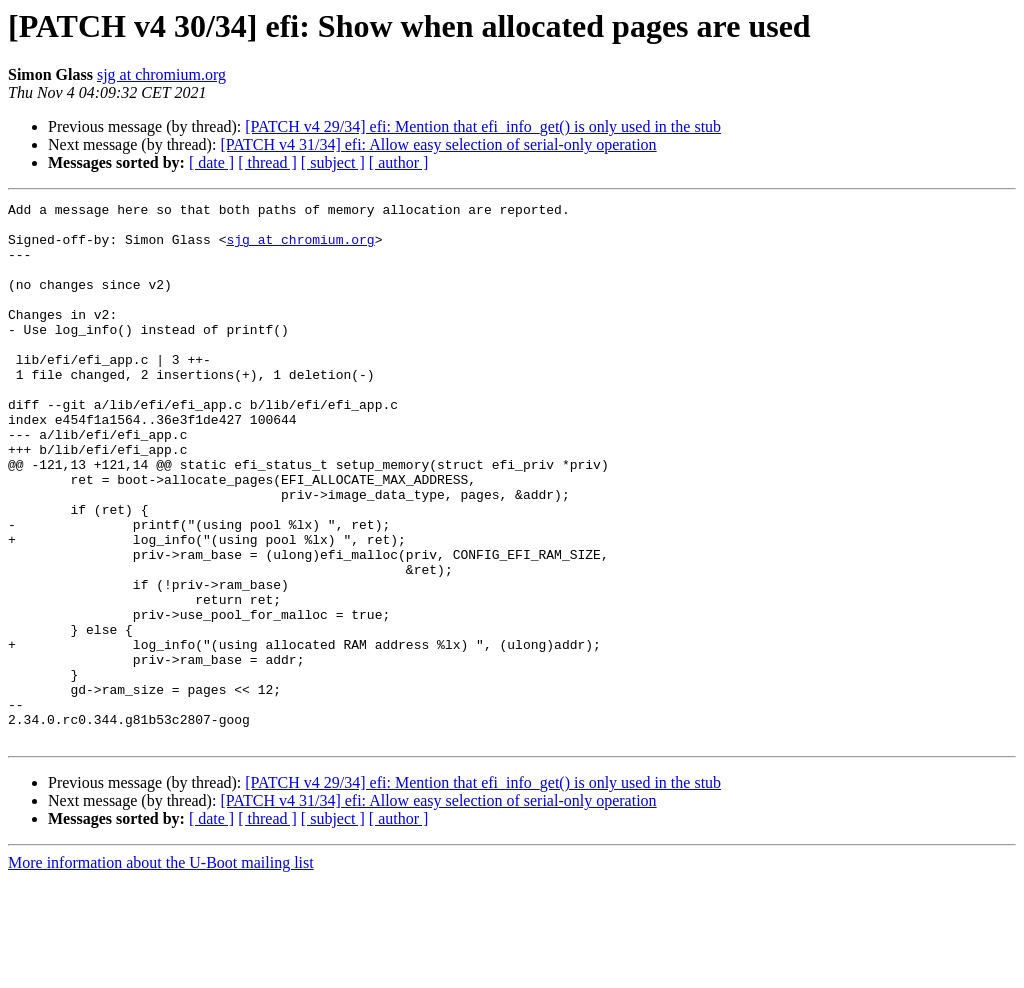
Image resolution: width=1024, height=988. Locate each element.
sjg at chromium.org (161, 74)
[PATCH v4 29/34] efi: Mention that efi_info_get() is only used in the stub (483, 126)
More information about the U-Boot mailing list (161, 970)
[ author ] (399, 162)
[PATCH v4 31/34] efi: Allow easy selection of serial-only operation (438, 144)
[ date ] (211, 162)
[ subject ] (333, 162)
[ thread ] (267, 162)
